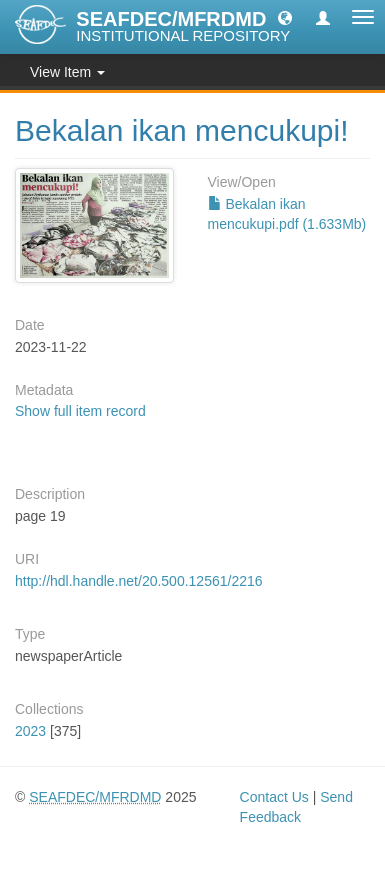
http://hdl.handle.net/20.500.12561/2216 (139, 581)
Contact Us (274, 797)
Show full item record (80, 411)
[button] (285, 17)
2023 (30, 731)
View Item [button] (67, 72)
